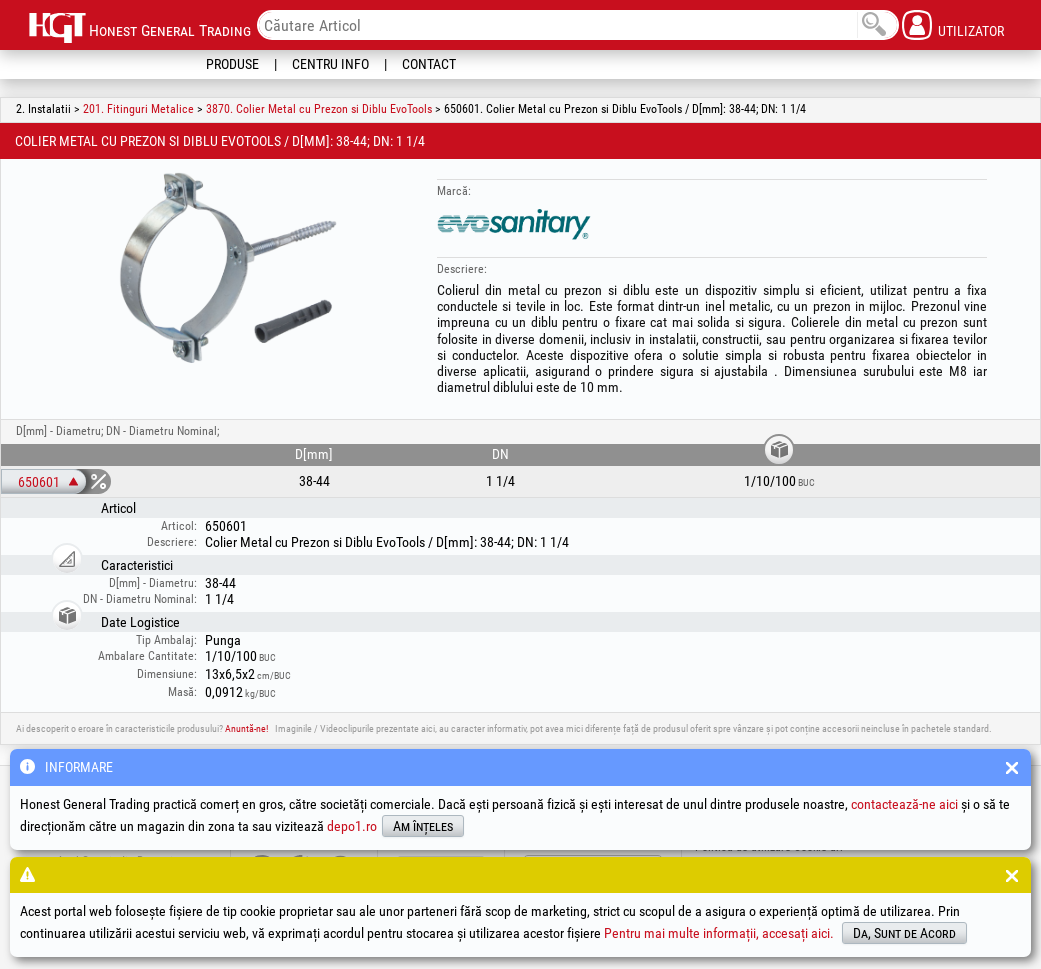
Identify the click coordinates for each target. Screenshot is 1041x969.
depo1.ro (352, 826)
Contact (429, 64)
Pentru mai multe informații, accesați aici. (719, 933)
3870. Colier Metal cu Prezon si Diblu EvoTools (319, 109)
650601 (39, 482)
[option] (229, 269)
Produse (232, 64)
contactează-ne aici (904, 804)
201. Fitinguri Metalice (138, 109)
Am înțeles (423, 826)
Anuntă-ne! (246, 728)
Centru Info (330, 64)
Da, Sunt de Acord (904, 933)
